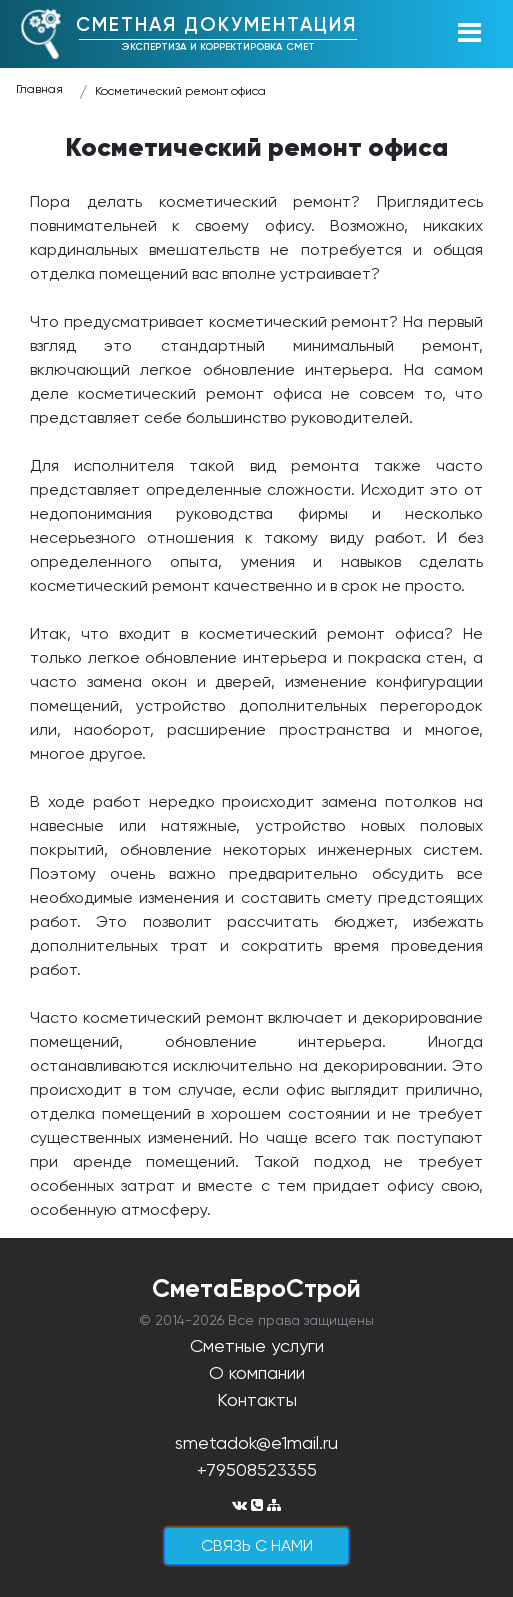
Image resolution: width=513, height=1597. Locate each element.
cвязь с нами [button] (257, 1545)
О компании (257, 1372)
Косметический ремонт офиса (180, 91)
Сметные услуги (257, 1345)
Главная (39, 89)
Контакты (257, 1399)
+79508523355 (257, 1469)
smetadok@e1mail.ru (256, 1442)
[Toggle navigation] (469, 34)
